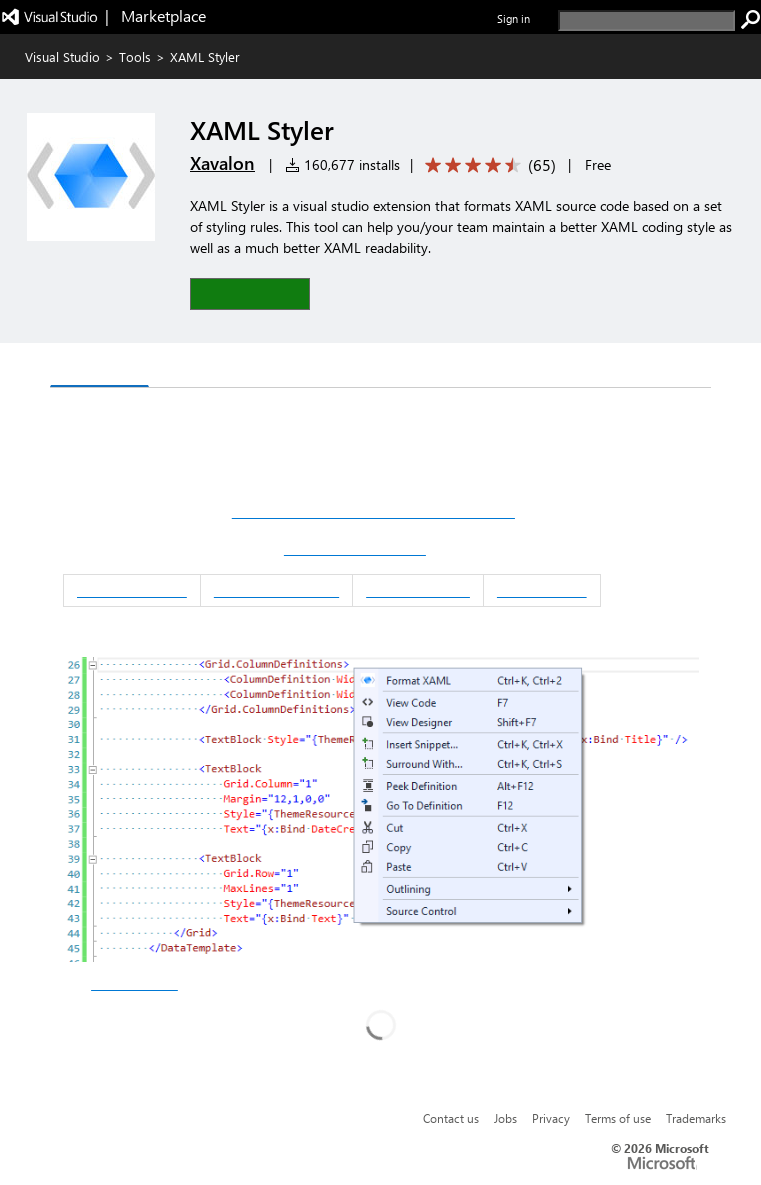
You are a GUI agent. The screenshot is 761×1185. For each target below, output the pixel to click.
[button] (250, 293)
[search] (646, 20)
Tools (135, 56)
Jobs (505, 1118)
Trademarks (696, 1118)
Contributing (542, 590)
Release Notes (418, 590)
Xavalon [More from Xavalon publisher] (222, 163)
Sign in (513, 18)
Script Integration (276, 590)
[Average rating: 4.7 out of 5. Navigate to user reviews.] (487, 165)
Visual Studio (62, 56)
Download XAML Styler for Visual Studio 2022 (373, 512)
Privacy (551, 1118)
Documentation (132, 590)
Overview (99, 366)
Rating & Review (223, 367)
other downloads (134, 985)
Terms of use (618, 1118)
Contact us (451, 1118)
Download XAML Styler (355, 549)
